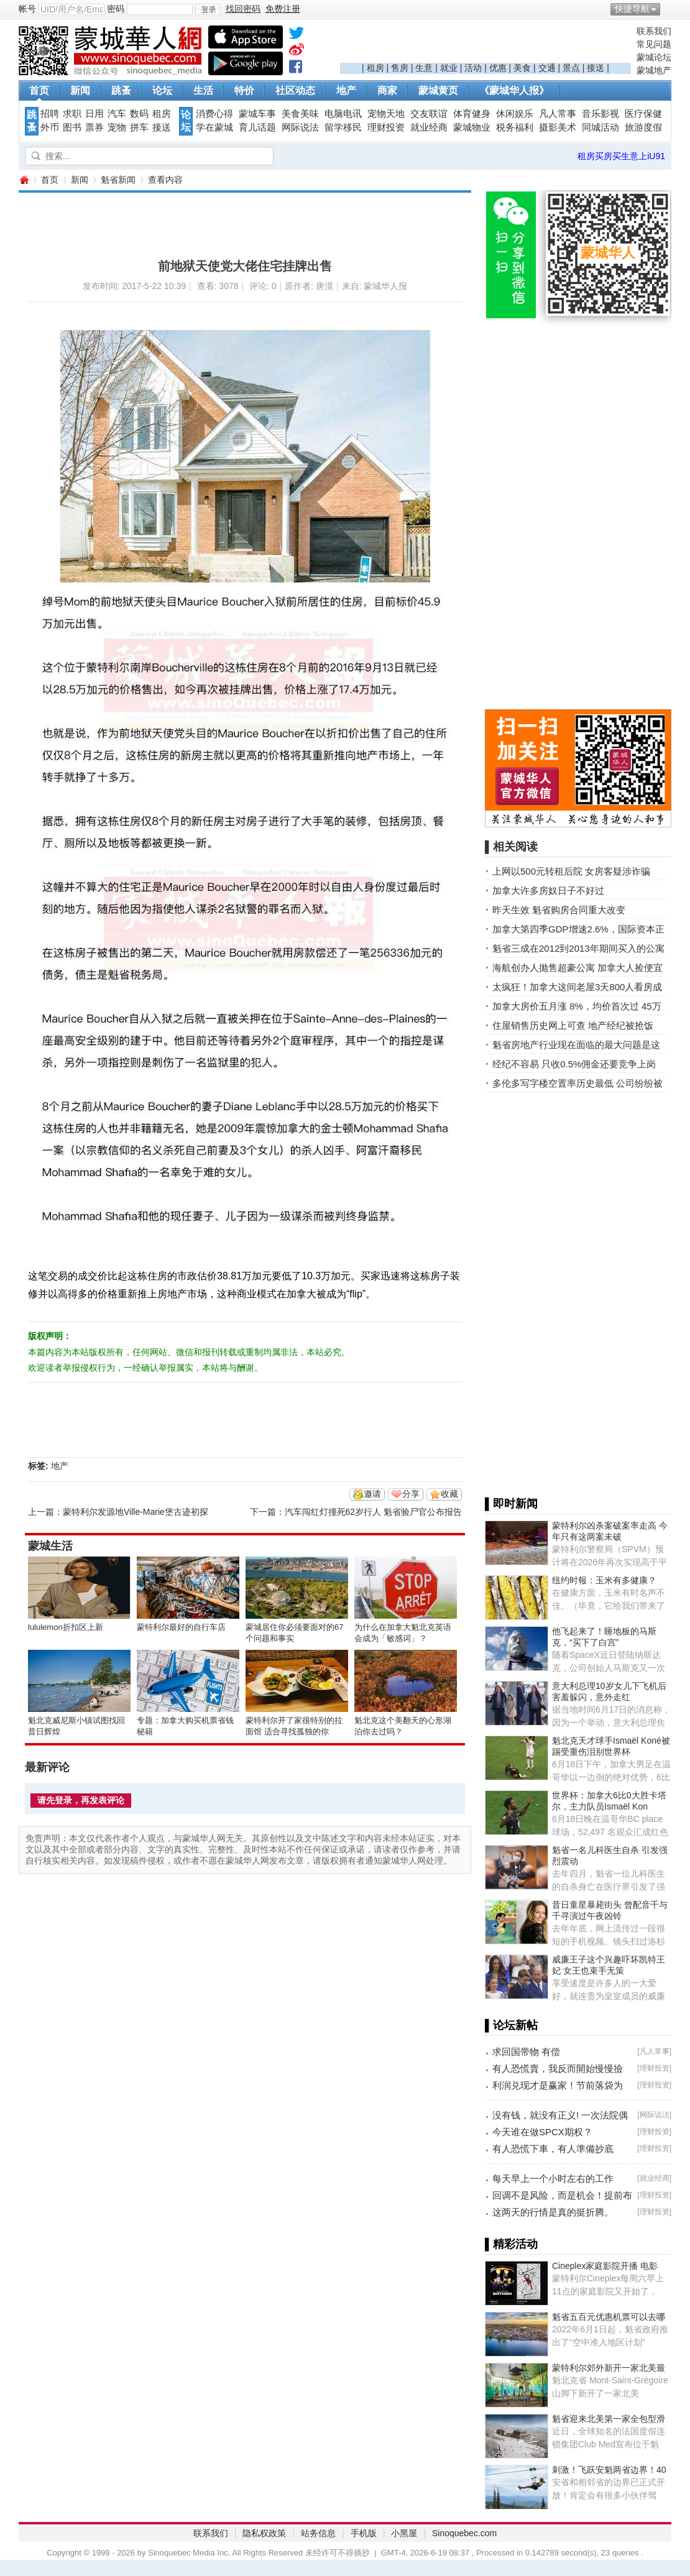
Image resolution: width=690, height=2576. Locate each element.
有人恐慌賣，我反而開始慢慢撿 (557, 2068)
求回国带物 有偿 (526, 2051)
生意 (424, 68)
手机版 (364, 2533)
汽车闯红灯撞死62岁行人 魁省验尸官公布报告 (373, 1512)
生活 (203, 90)
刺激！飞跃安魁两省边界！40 (609, 2470)
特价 (244, 90)
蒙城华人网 (24, 180)
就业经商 (429, 127)
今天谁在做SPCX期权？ (542, 2132)
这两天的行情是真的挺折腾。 (553, 2212)
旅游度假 (643, 127)
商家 (387, 90)
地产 (346, 90)
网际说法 (300, 127)
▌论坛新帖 (511, 2025)
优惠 (498, 68)
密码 (115, 9)
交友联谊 (429, 114)
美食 (522, 68)
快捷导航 (632, 9)
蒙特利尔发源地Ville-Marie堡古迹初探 (135, 1512)
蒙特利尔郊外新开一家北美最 (608, 2368)
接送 (595, 68)
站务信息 (318, 2533)
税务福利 (514, 127)
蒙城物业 (471, 127)
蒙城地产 (654, 70)
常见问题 (654, 44)
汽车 (117, 114)
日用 (94, 114)
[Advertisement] (485, 44)
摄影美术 (557, 127)
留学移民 (343, 127)
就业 (449, 68)
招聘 (49, 114)
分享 (411, 1494)
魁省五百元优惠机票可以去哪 (608, 2317)
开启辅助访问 (668, 8)
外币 (49, 127)
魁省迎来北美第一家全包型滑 (608, 2419)
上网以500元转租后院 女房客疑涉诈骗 (571, 871)
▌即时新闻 (511, 1503)
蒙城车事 (257, 114)
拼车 (139, 127)
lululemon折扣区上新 (65, 1627)
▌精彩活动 (511, 2244)
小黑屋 (404, 2533)
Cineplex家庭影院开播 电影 (605, 2266)
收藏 (449, 1494)
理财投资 (386, 127)
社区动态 (295, 90)
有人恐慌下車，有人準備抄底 (553, 2148)
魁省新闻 (118, 180)
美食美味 (300, 114)
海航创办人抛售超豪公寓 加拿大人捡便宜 (577, 967)
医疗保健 (643, 114)
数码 (139, 114)
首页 (39, 90)
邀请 (372, 1494)
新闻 (80, 90)
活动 (473, 68)
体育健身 (471, 114)
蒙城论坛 (654, 57)
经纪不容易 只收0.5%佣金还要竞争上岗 (574, 1064)
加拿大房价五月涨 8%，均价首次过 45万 (576, 1006)
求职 (72, 114)
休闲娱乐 (514, 114)
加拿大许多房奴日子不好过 (548, 890)
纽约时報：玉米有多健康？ (604, 1580)
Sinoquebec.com (464, 2533)
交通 (547, 68)
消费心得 (214, 114)
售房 (399, 68)
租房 (375, 68)
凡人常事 (557, 114)
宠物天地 (386, 114)
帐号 (27, 9)
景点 (571, 68)
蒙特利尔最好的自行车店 (181, 1627)
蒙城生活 (50, 1546)
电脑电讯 (343, 114)
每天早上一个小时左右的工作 (553, 2178)
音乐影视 (600, 114)
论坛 (162, 90)
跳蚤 (121, 90)
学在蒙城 (214, 127)
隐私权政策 (264, 2533)
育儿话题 (257, 127)
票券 (94, 127)
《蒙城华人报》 (514, 90)
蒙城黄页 (438, 90)
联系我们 (654, 31)
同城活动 (600, 127)
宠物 (117, 127)
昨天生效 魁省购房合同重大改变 (558, 909)
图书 (72, 127)
